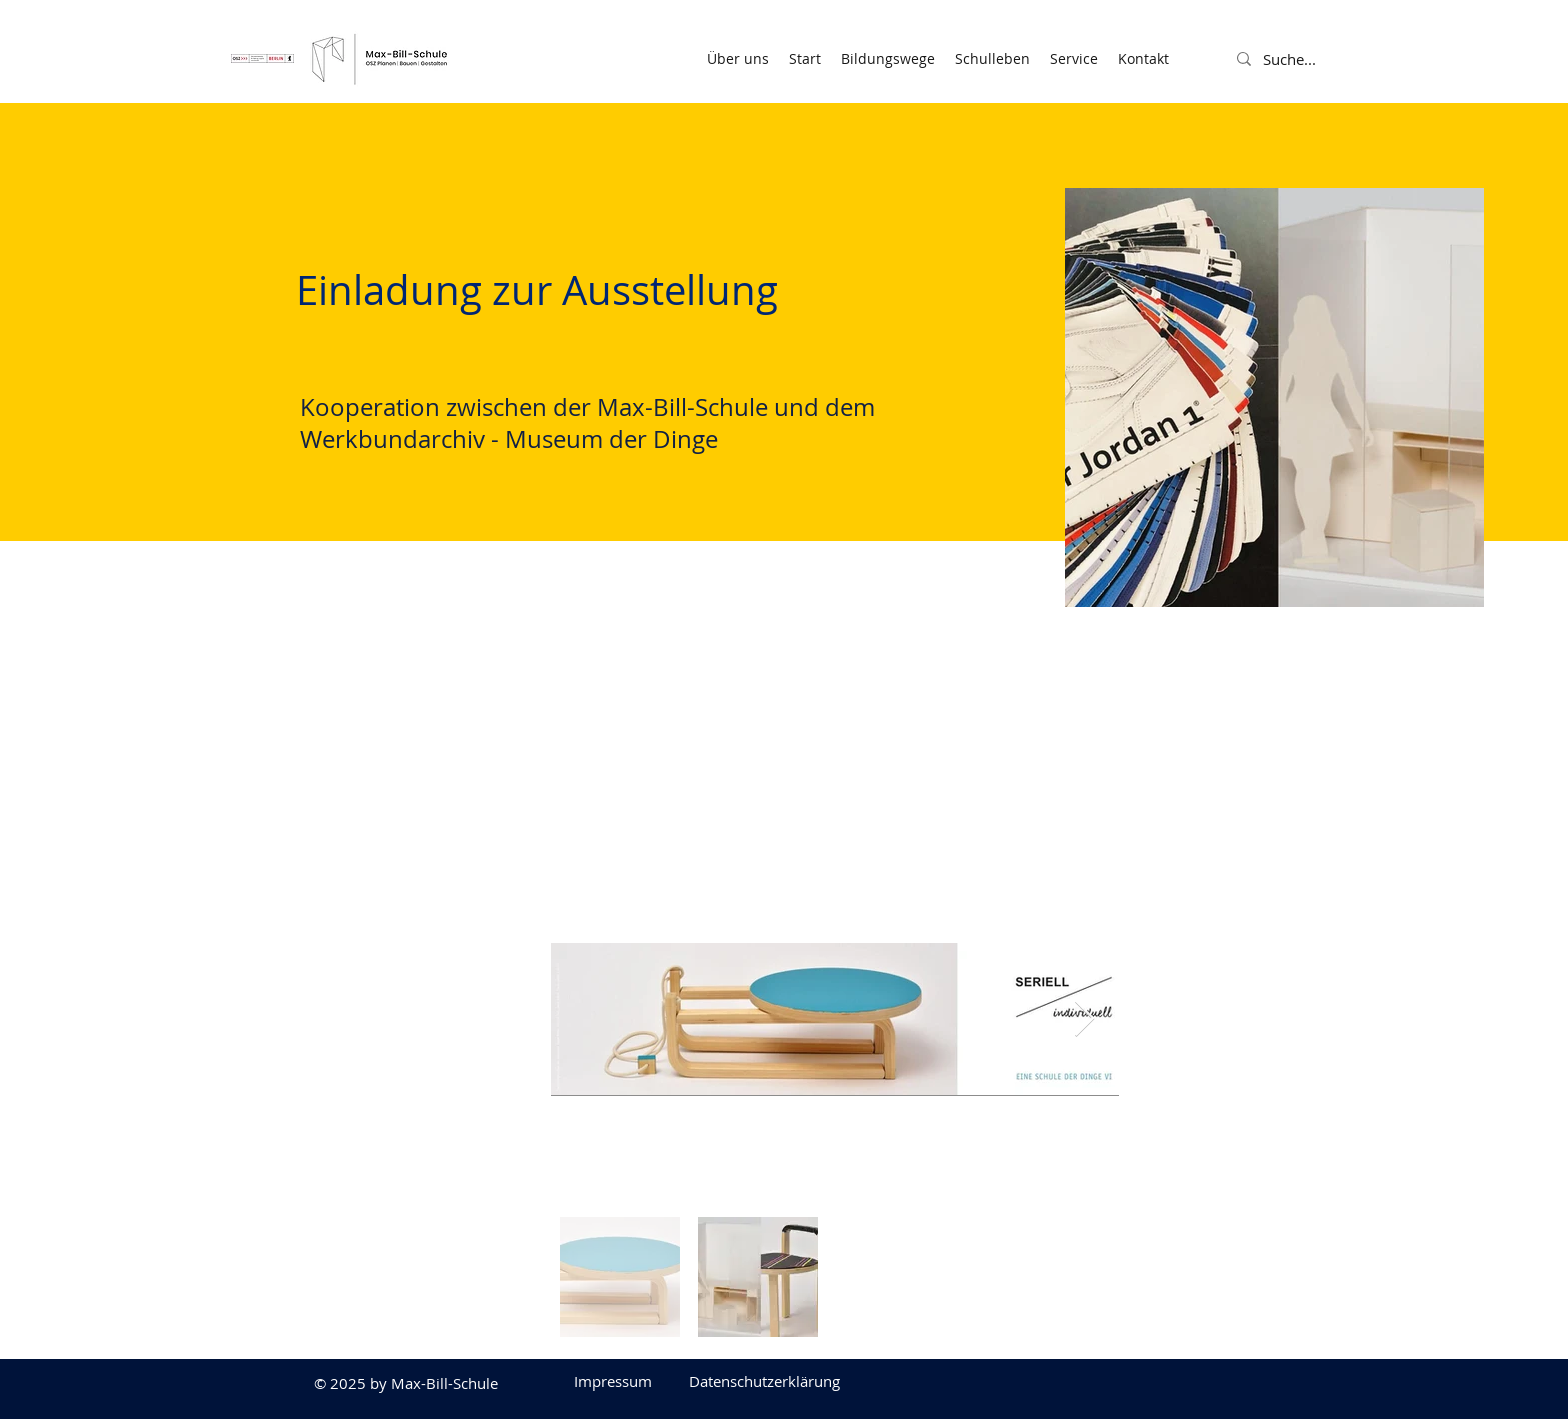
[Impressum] (613, 1381)
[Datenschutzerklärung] (764, 1381)
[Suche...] (1312, 59)
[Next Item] (1084, 1019)
